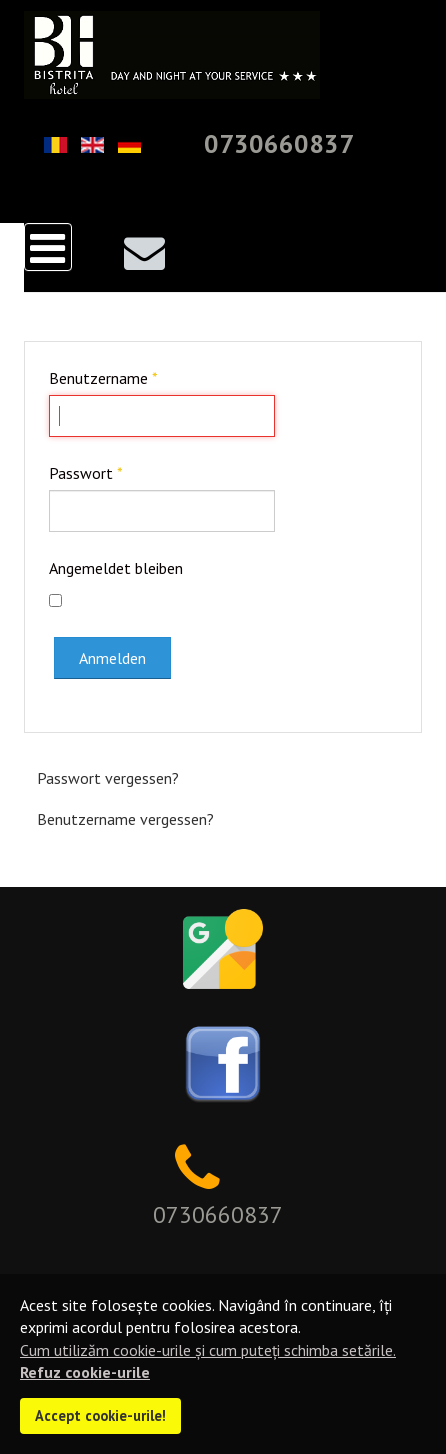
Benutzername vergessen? (125, 819)
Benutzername (103, 378)
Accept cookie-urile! (100, 1415)
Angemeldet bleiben (116, 568)
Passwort (86, 473)
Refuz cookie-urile (85, 1372)
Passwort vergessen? (108, 778)
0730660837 (279, 143)
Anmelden (112, 658)
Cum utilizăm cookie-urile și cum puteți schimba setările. (208, 1350)
